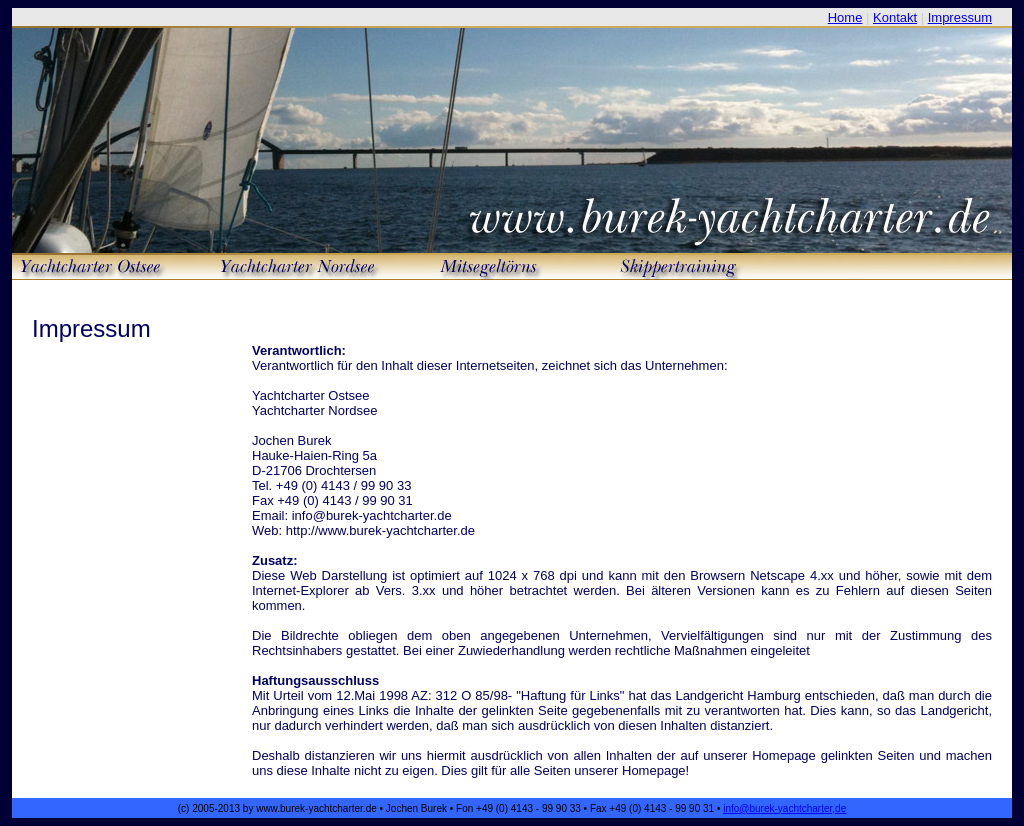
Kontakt (895, 17)
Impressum (960, 17)
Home (845, 17)
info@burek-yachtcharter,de (784, 808)
